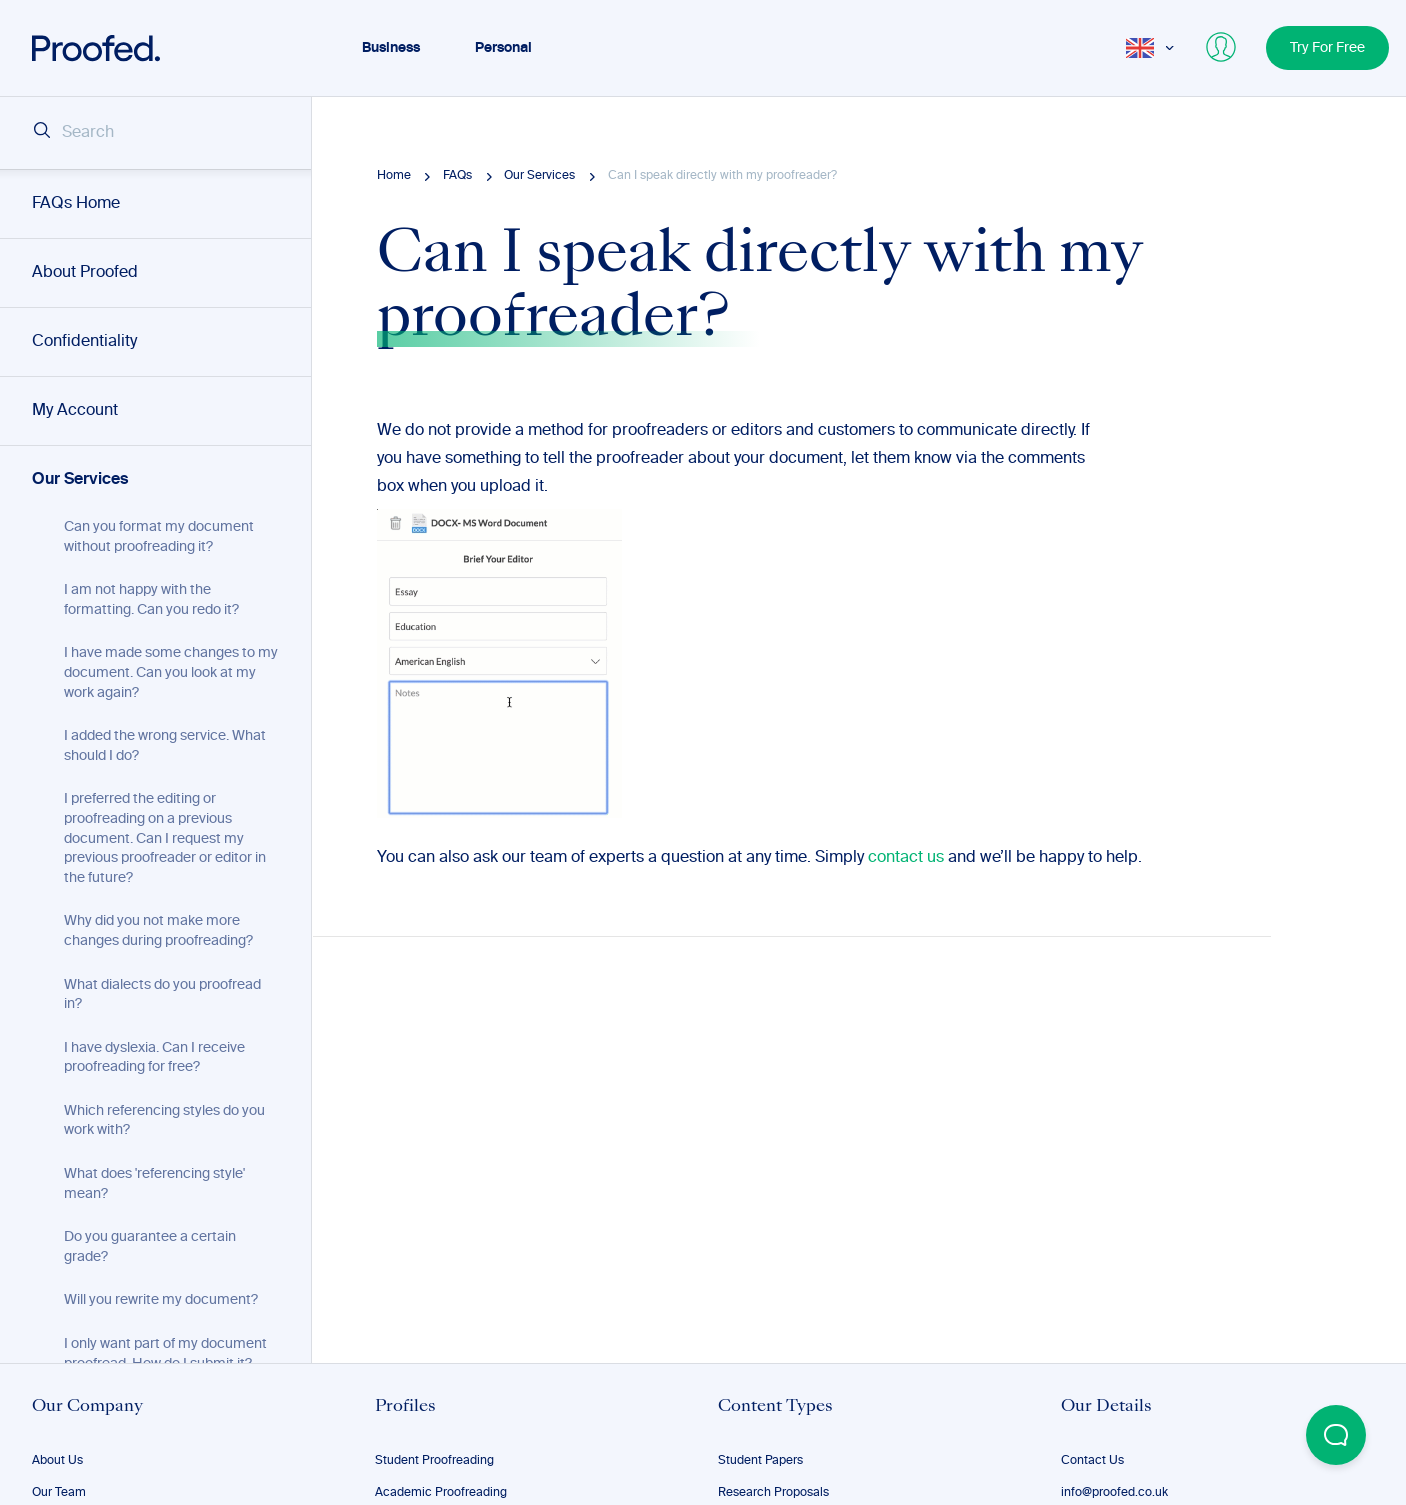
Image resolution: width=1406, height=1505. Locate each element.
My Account (75, 411)
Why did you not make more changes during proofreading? (158, 931)
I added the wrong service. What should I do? (165, 746)
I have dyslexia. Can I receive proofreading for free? (154, 1058)
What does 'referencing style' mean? (154, 1184)
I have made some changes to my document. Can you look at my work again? (171, 672)
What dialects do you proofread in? (162, 995)
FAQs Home (76, 204)
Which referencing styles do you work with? (164, 1121)
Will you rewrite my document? (161, 1300)
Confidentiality (84, 342)
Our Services (80, 480)
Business (391, 48)
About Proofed (85, 273)
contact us (906, 858)
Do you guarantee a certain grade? (150, 1247)
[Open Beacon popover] (1336, 1435)
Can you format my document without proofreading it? (159, 537)
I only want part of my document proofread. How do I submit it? (165, 1354)
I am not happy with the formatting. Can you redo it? (151, 600)
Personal (503, 48)
